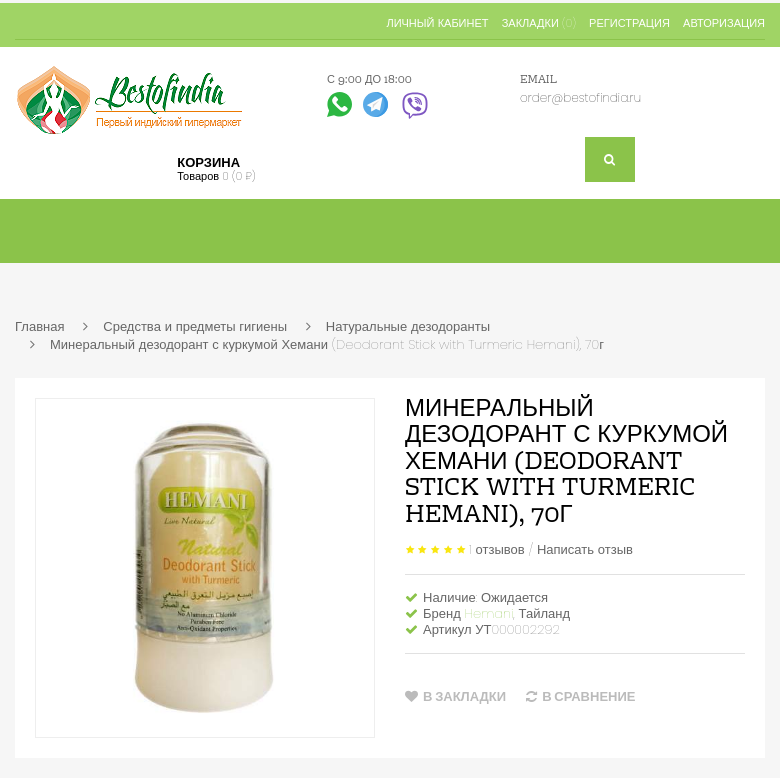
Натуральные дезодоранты (408, 326)
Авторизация (724, 23)
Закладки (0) (539, 23)
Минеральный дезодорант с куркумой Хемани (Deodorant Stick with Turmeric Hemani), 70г (327, 344)
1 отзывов (497, 548)
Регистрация (629, 23)
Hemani (489, 613)
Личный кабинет (437, 23)
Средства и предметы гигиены (195, 326)
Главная (39, 326)
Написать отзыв (585, 548)
